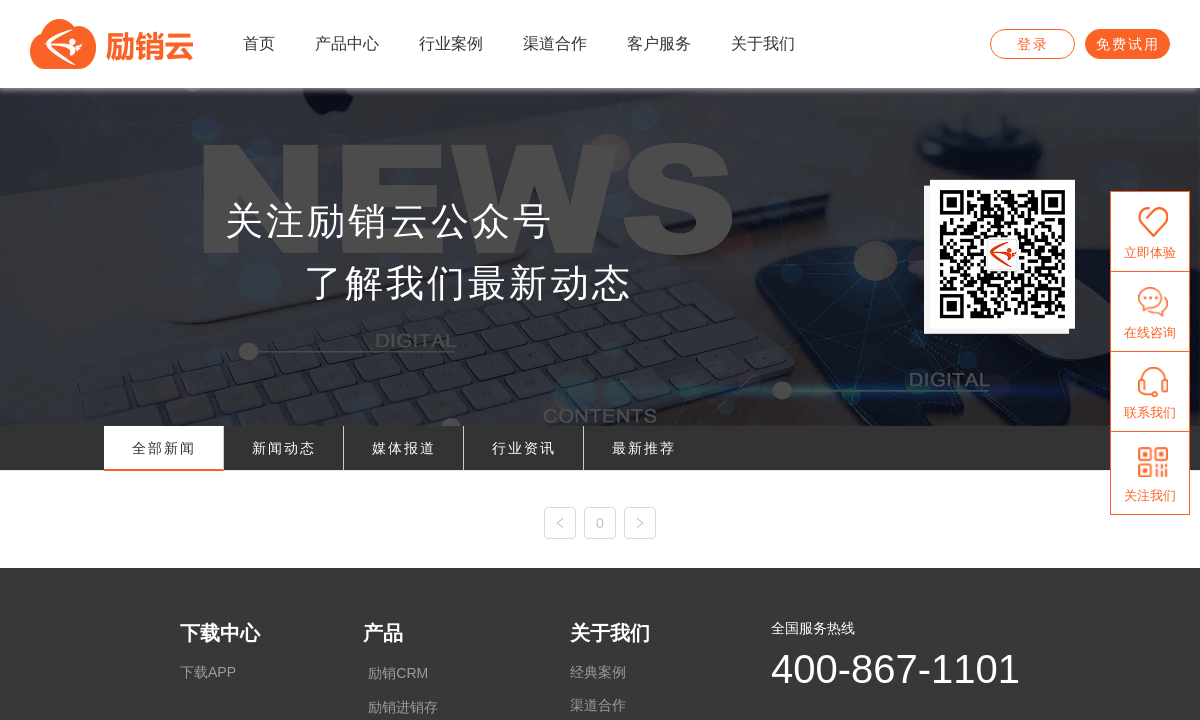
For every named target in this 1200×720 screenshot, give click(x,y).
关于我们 (610, 633)
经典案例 (598, 672)
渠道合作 (598, 705)
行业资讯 (524, 448)
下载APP (208, 672)
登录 (1033, 44)
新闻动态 (284, 448)
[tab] (164, 448)
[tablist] (600, 448)
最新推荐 (644, 448)
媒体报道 (404, 448)
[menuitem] (259, 45)
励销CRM (398, 673)
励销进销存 (403, 707)
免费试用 (1128, 44)
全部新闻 (164, 448)
